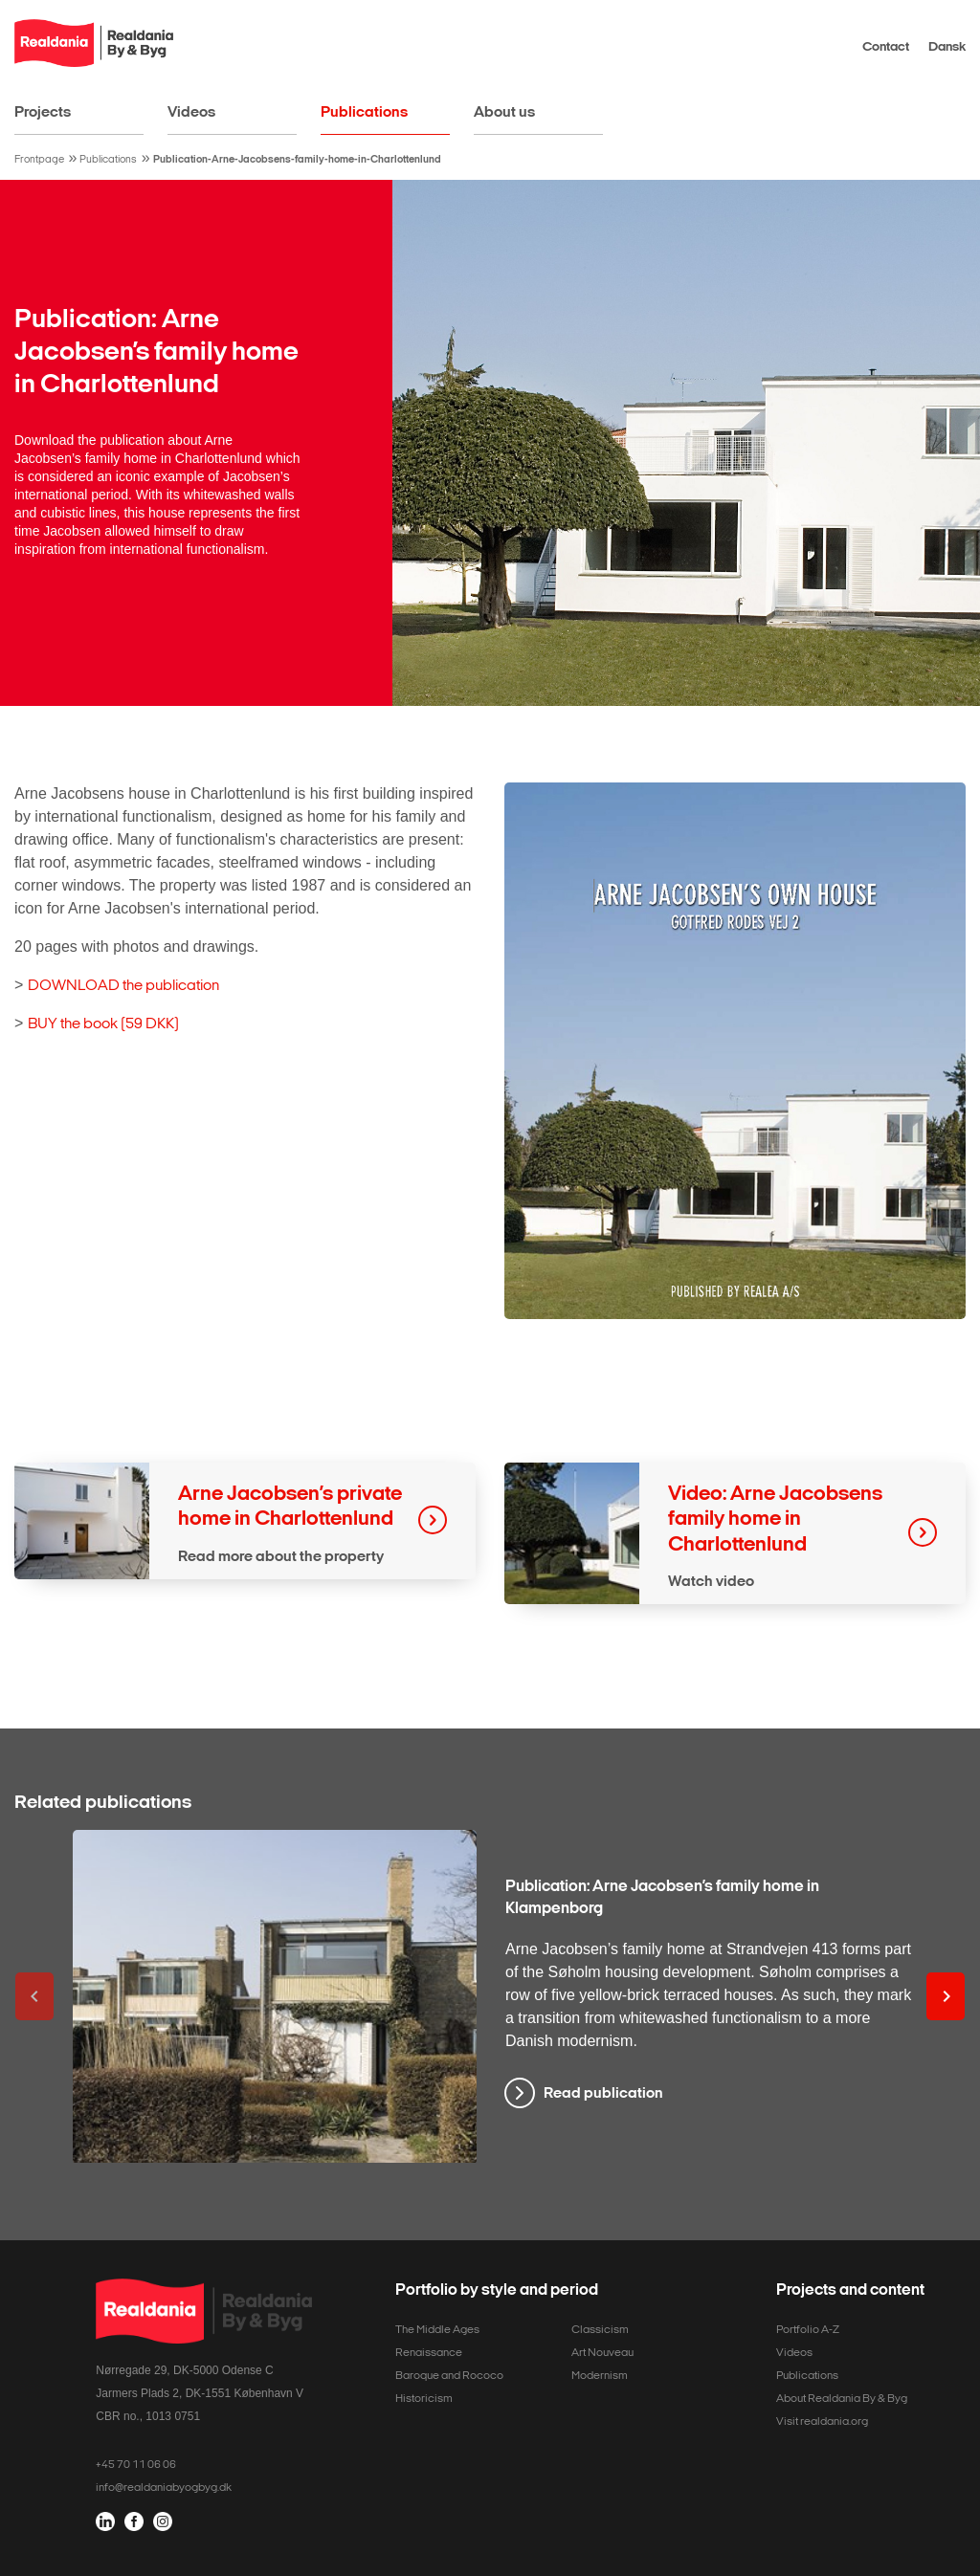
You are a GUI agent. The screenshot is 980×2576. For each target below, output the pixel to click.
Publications (364, 111)
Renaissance (428, 2352)
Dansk (947, 46)
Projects (42, 111)
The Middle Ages (437, 2329)
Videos (191, 111)
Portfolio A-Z (807, 2329)
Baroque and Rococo (449, 2375)
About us (504, 111)
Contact (885, 46)
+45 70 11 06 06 (136, 2464)
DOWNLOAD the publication (123, 985)
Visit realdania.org (822, 2421)
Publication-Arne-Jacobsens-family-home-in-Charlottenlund (297, 159)
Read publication (603, 2092)
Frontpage (39, 159)
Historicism (424, 2398)
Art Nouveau (602, 2352)
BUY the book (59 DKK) (103, 1023)
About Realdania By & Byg (841, 2398)
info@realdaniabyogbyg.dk (164, 2487)
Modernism (599, 2375)
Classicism (600, 2329)
